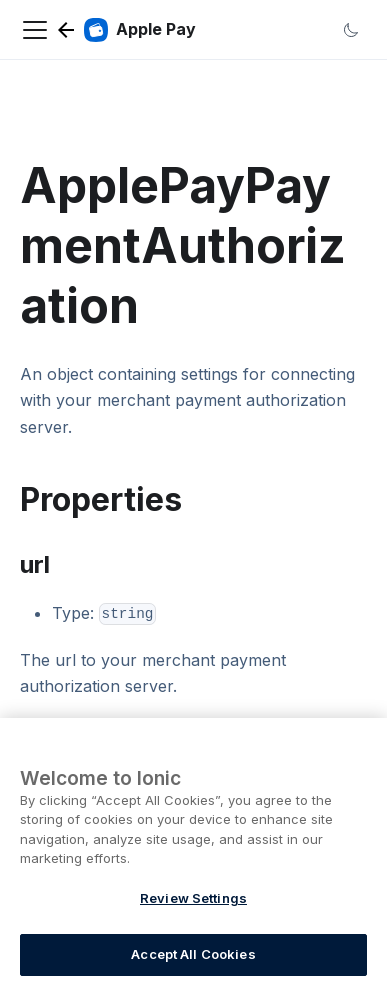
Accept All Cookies (193, 954)
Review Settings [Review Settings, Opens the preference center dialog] (193, 898)
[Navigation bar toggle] (35, 30)
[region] (193, 855)
